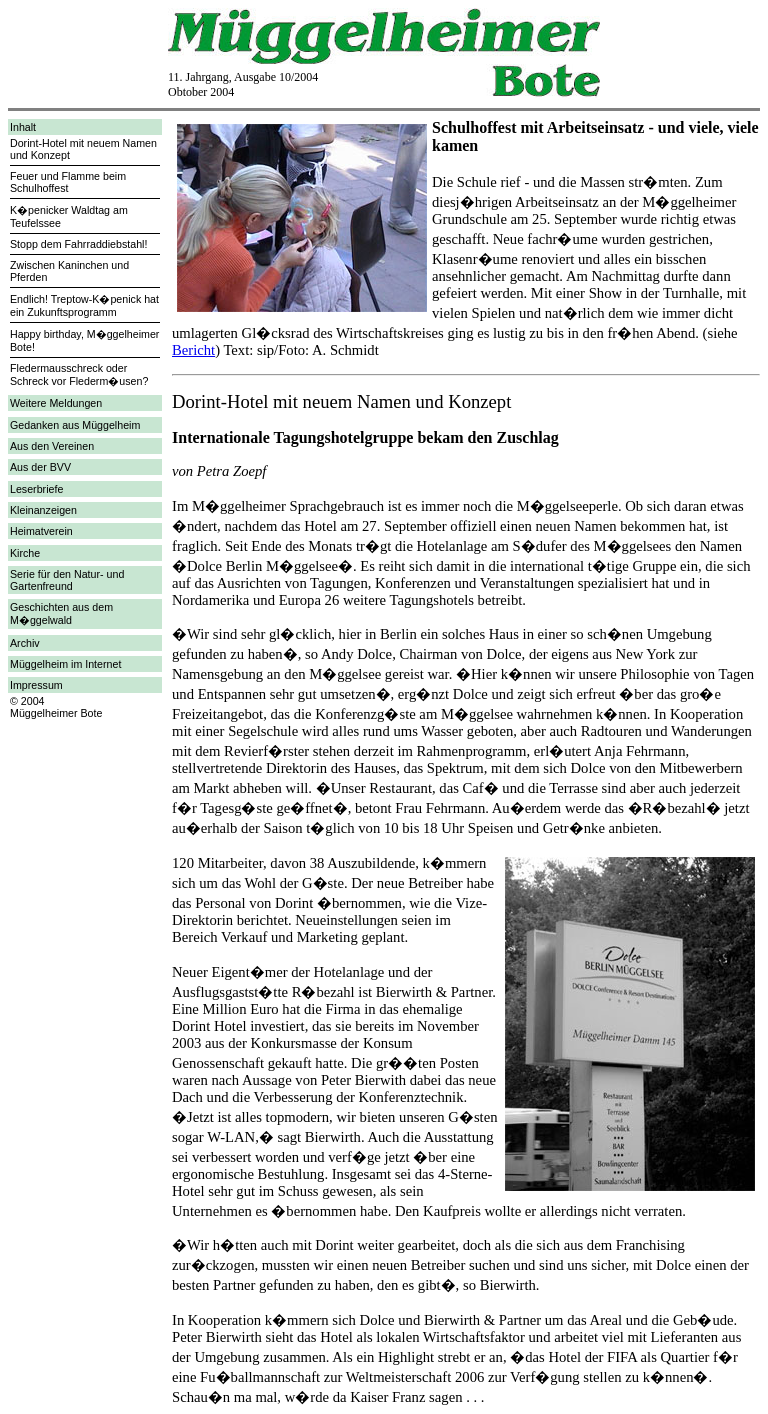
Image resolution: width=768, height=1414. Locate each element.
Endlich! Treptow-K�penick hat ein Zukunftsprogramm (84, 305)
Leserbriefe (36, 489)
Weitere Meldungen (56, 403)
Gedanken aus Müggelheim (75, 425)
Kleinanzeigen (43, 510)
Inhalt (23, 127)
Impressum (36, 685)
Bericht (193, 350)
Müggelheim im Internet (65, 664)
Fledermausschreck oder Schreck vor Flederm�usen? (79, 374)
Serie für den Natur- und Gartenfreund (67, 580)
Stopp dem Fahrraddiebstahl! (78, 244)
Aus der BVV (40, 467)
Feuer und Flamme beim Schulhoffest (68, 182)
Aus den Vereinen (52, 446)
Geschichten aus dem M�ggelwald (61, 613)
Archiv (25, 643)
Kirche (25, 553)
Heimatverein (41, 531)
